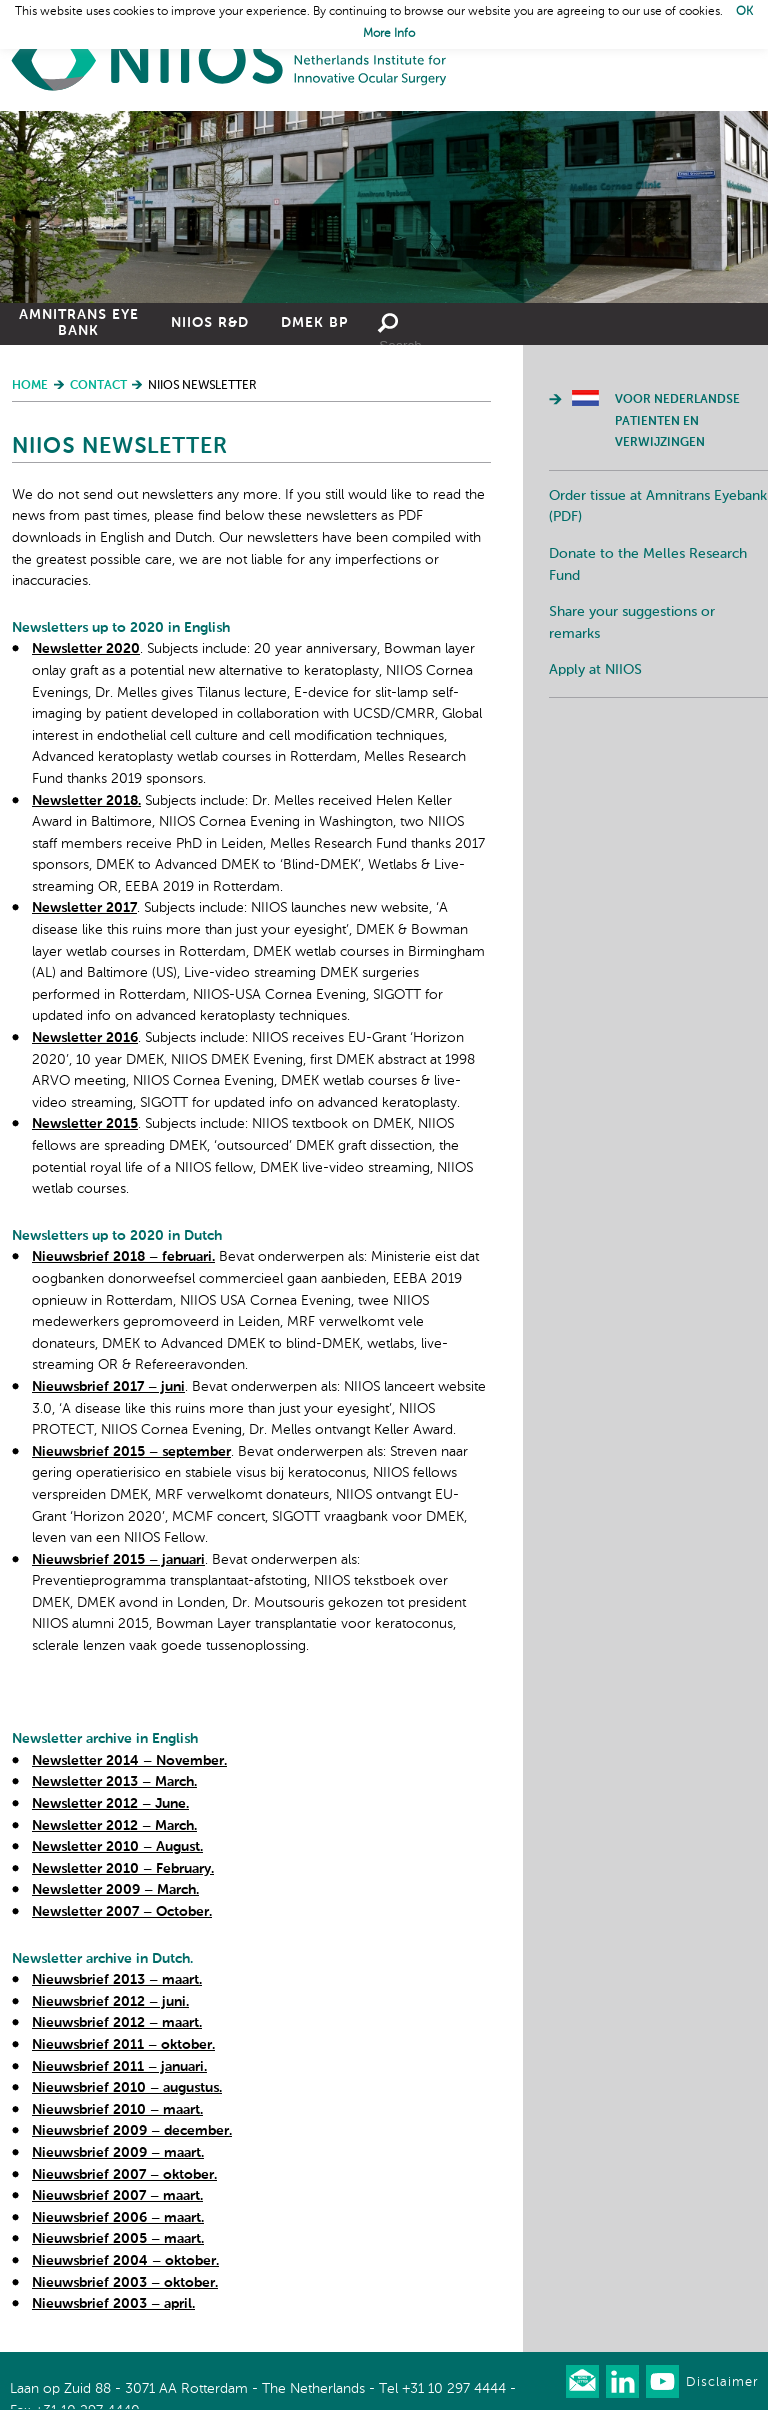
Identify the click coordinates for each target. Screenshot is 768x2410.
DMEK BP (314, 323)
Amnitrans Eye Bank (79, 323)
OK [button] (744, 12)
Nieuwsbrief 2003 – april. (113, 2304)
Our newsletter (582, 2381)
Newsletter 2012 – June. (110, 1804)
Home (230, 60)
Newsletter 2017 (84, 908)
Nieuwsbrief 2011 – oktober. (123, 2045)
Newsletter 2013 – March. (114, 1782)
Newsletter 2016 (85, 1038)
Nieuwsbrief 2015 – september (131, 1452)
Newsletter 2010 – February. (123, 1869)
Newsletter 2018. (86, 801)
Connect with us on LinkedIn (622, 2381)
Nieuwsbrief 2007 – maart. (117, 2196)
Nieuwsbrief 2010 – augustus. (127, 2088)
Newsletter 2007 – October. (122, 1912)
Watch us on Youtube (662, 2381)
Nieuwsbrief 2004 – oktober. (125, 2261)
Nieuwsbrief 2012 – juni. (110, 2002)
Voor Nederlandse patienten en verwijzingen (677, 421)
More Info (389, 34)
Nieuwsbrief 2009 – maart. (118, 2153)
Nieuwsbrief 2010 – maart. (117, 2110)
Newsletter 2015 (85, 1124)
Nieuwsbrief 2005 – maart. (118, 2239)
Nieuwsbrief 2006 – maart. (118, 2218)
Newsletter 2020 (86, 649)
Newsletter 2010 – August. (117, 1847)
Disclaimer (722, 2382)
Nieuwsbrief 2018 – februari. (123, 1257)
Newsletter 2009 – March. (115, 1890)
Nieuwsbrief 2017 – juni (108, 1387)
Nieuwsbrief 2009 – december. (132, 2131)
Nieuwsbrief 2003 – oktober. (125, 2283)
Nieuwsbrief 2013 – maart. (117, 1980)
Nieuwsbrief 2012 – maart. (117, 2023)
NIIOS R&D (210, 323)
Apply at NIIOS (595, 670)
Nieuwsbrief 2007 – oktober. (124, 2175)
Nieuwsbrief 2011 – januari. (119, 2067)
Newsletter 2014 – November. (129, 1761)
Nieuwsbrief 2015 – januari (118, 1560)
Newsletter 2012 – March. (114, 1826)
